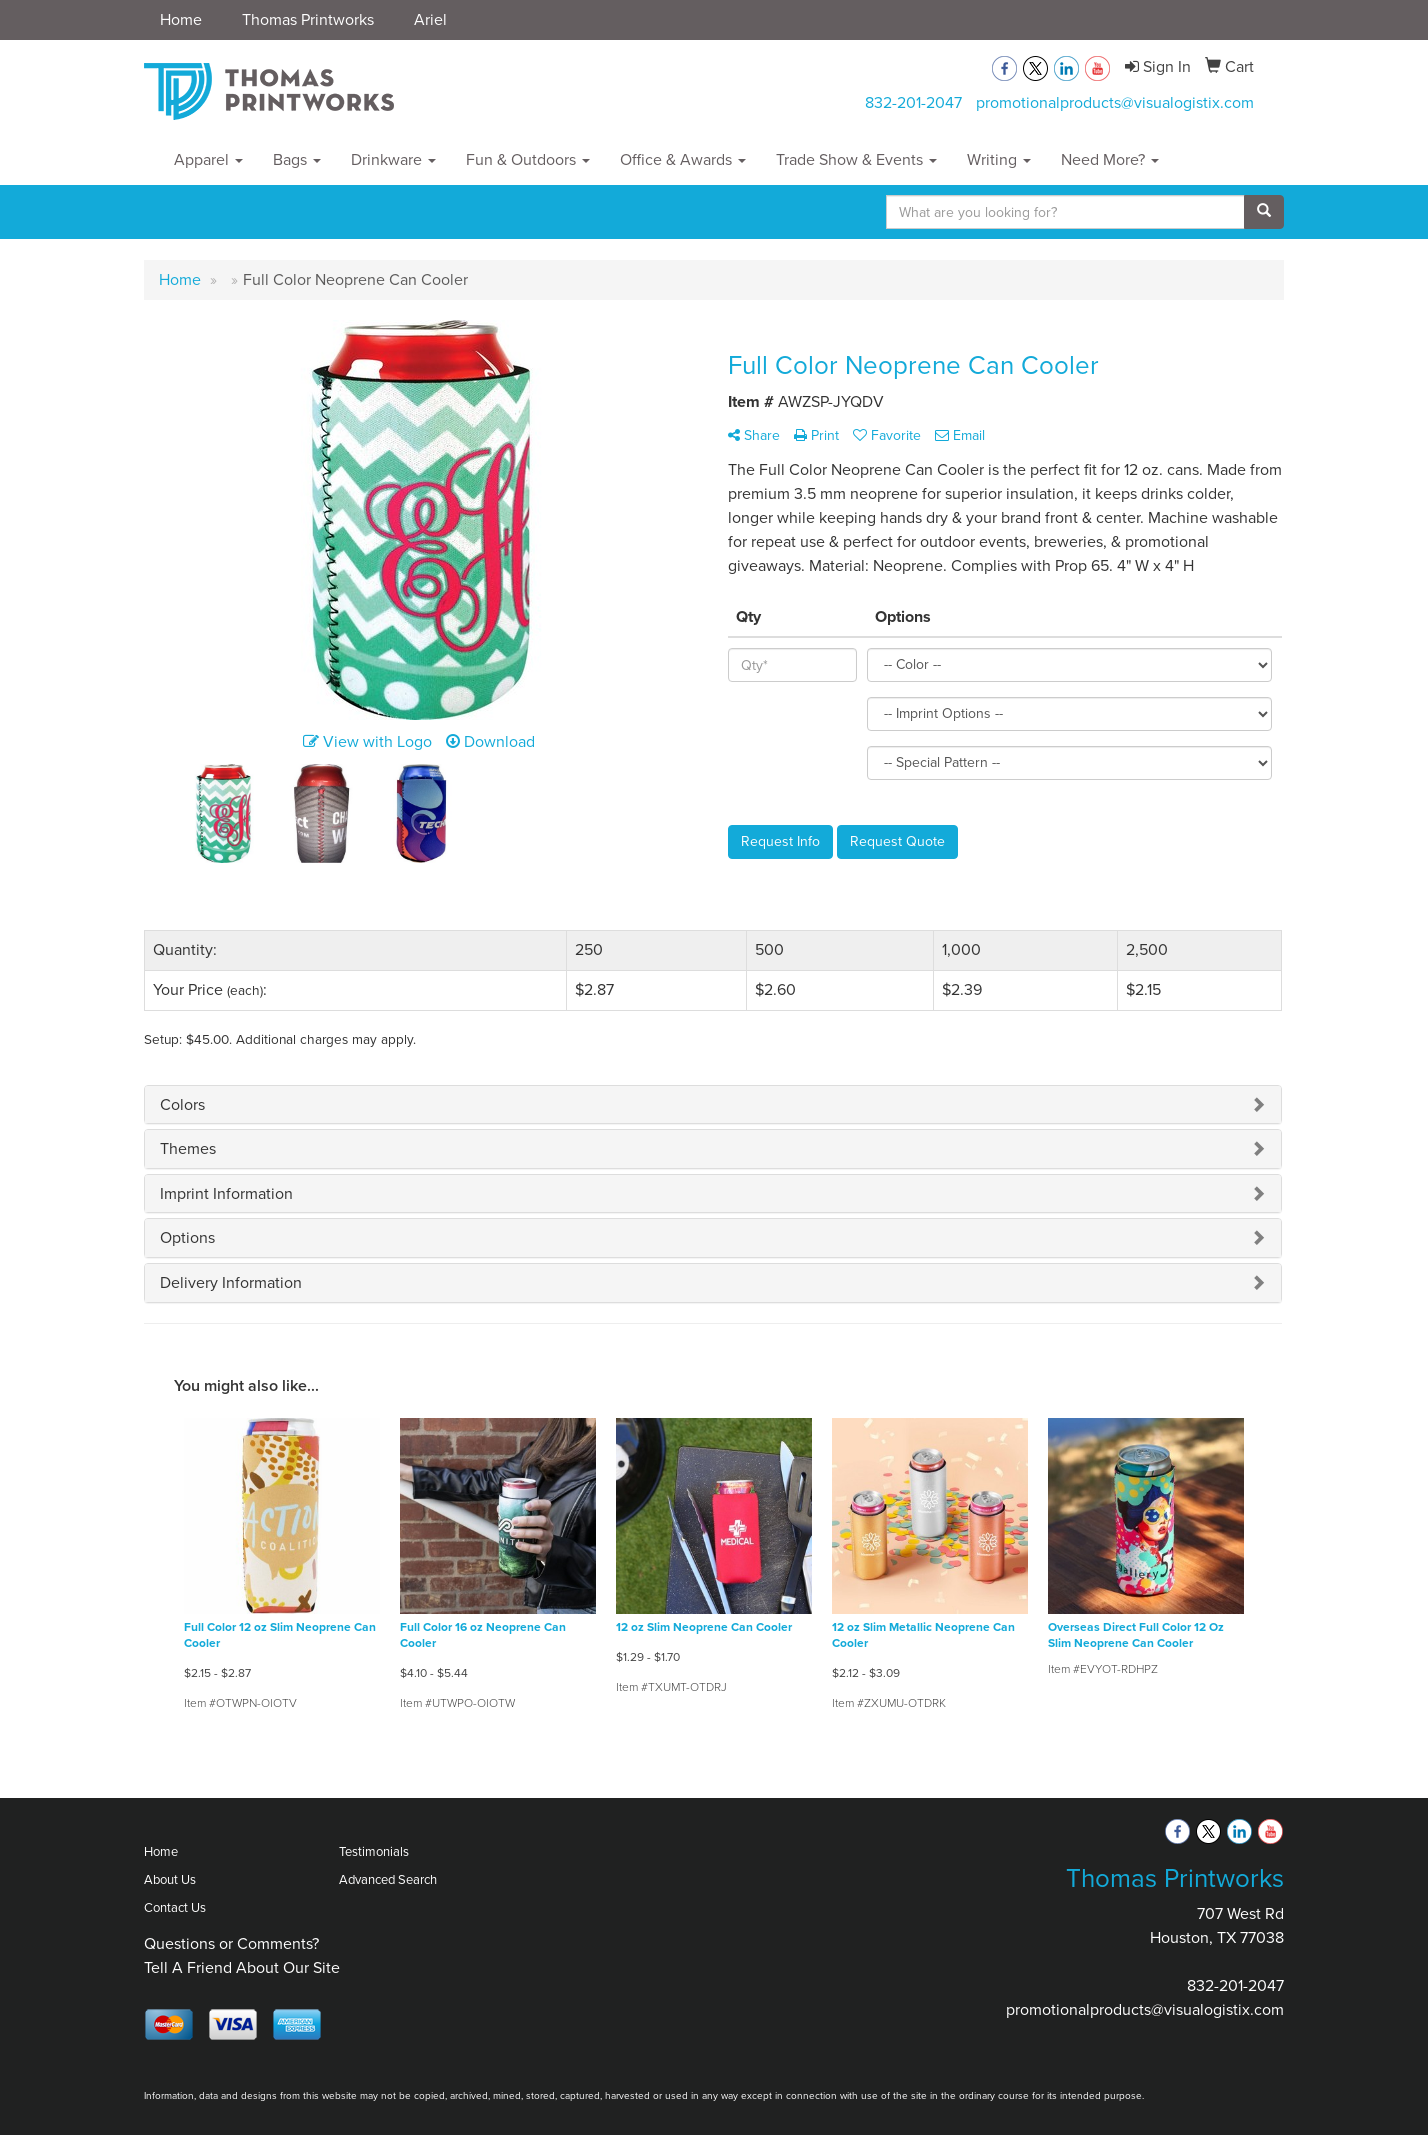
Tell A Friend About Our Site (242, 1967)
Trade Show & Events (856, 159)
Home (181, 19)
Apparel (208, 159)
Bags (297, 159)
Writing (999, 159)
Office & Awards (683, 159)
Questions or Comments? (231, 1943)
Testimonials (374, 1851)
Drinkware (393, 159)
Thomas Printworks (308, 19)
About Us (170, 1879)
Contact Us (175, 1907)
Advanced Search (388, 1879)
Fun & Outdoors (528, 159)
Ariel (430, 19)
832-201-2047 (913, 102)
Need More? (1110, 159)
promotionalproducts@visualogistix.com (1115, 102)
